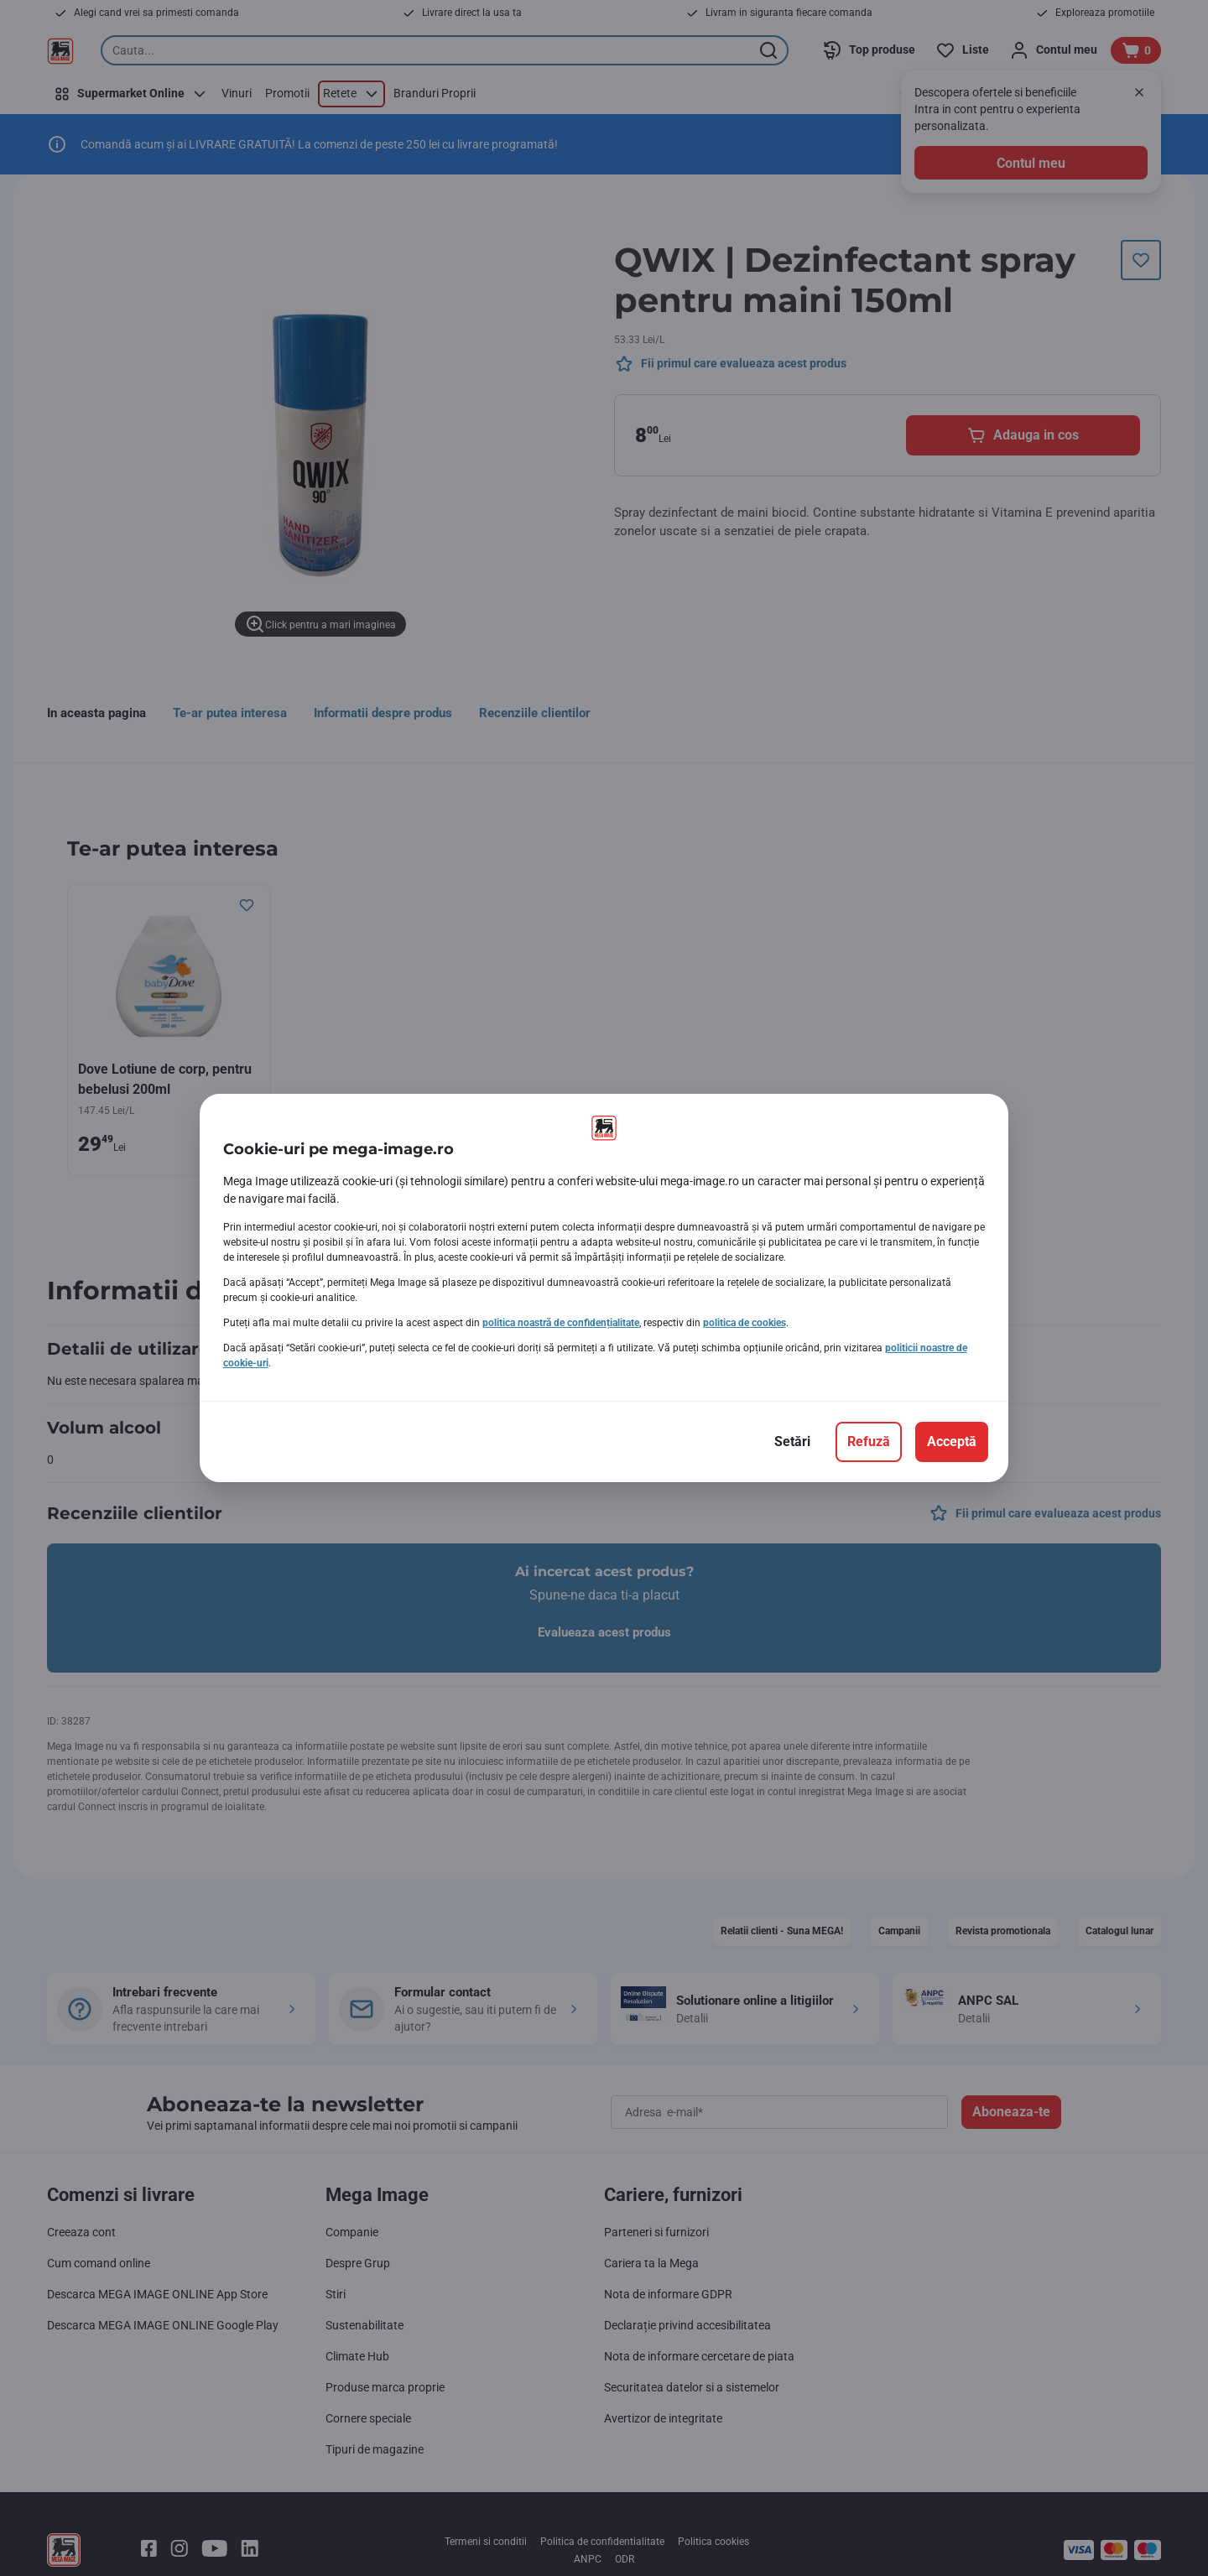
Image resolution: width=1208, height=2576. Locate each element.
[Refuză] (869, 1442)
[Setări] (792, 1442)
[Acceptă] (951, 1442)
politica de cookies (744, 1323)
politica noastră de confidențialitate (560, 1323)
